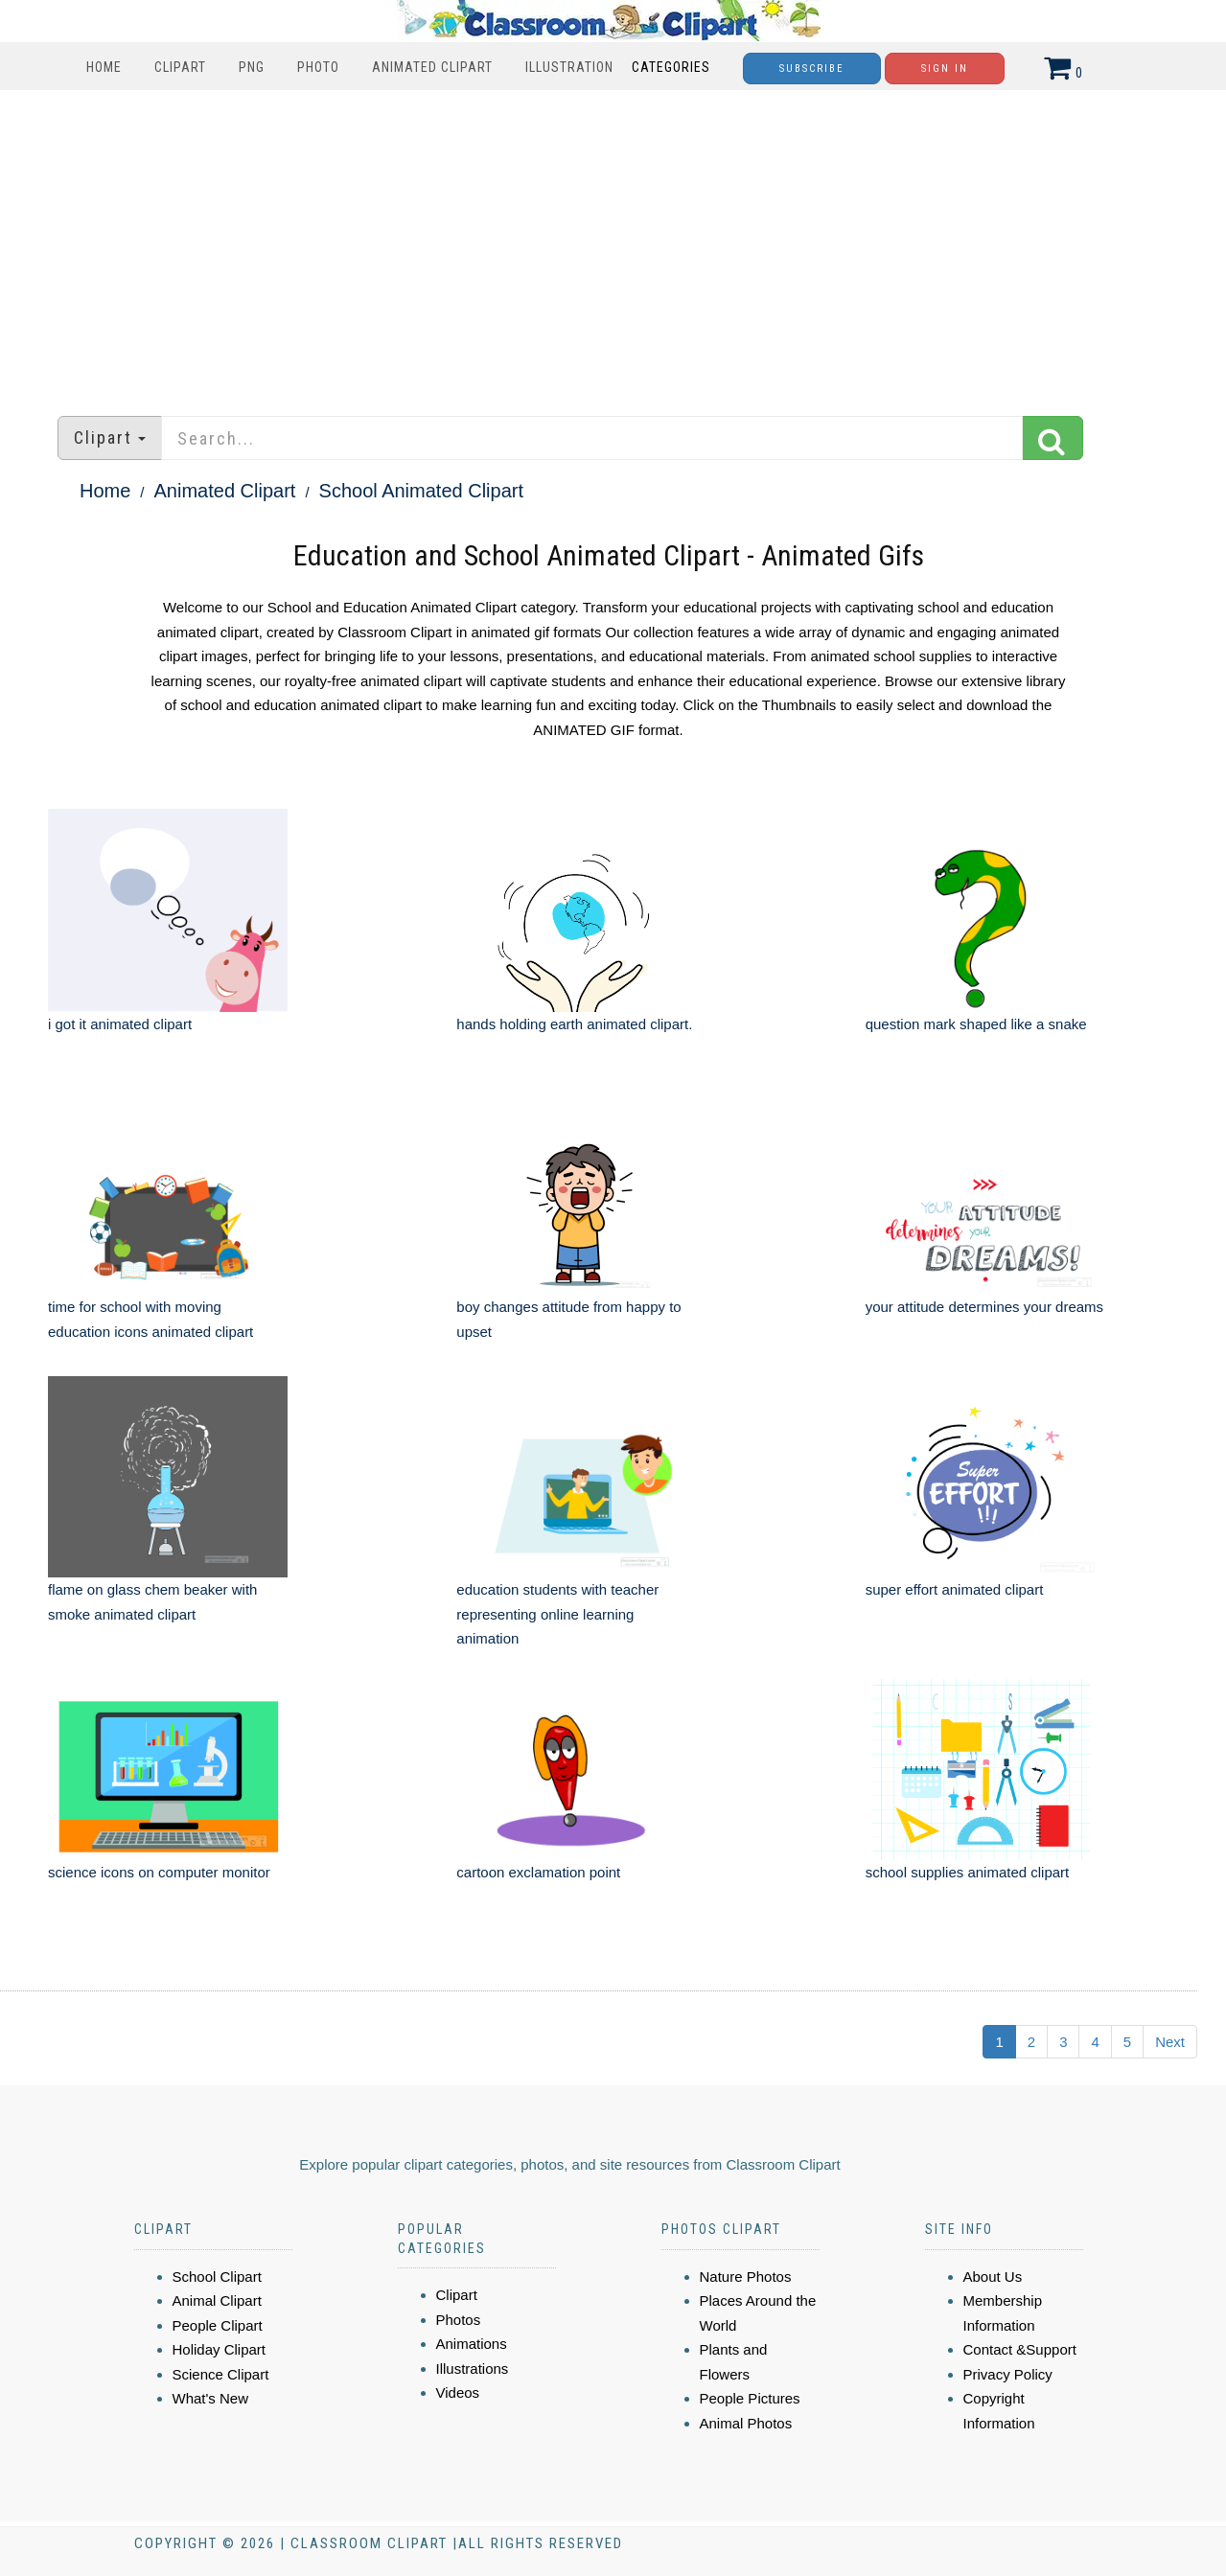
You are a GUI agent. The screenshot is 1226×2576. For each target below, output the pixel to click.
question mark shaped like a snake (976, 1024)
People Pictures (750, 2398)
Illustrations (472, 2368)
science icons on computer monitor (159, 1872)
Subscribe (811, 68)
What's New (211, 2398)
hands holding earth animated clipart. (574, 1024)
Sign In (944, 68)
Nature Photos (746, 2276)
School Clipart (217, 2276)
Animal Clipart (217, 2300)
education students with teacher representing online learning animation (557, 1613)
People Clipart (218, 2325)
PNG (252, 67)
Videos (458, 2392)
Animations (471, 2343)
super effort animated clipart (955, 1589)
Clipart (180, 67)
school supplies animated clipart (968, 1872)
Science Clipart (221, 2374)
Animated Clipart (432, 67)
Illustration (569, 67)
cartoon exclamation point (538, 1872)
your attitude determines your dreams (984, 1307)
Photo (318, 67)
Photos (458, 2320)
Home (104, 67)
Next (1170, 2042)
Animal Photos (746, 2423)
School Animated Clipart (421, 490)
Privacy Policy (1008, 2374)
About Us (993, 2276)
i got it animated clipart (120, 1024)
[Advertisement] (613, 243)
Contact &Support (1019, 2349)
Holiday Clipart (219, 2349)
